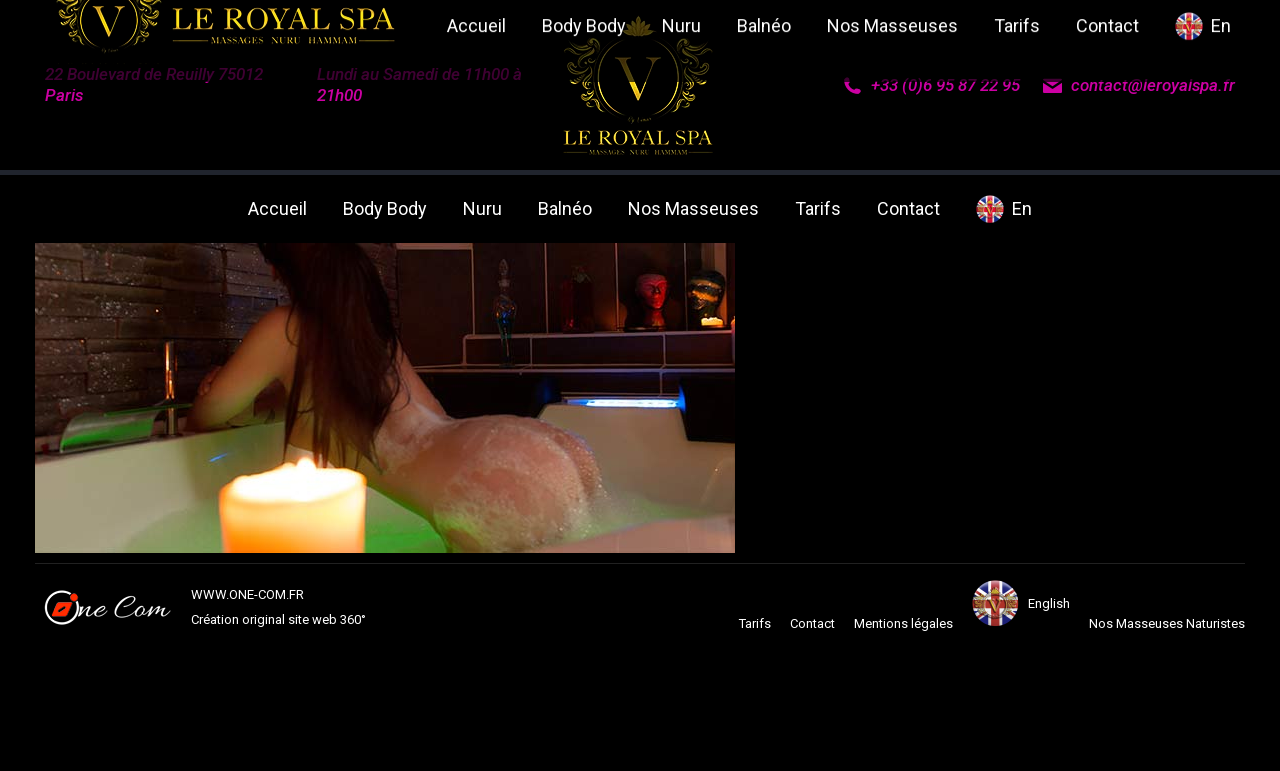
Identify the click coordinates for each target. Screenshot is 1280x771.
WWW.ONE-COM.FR (247, 594)
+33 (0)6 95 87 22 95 (931, 85)
